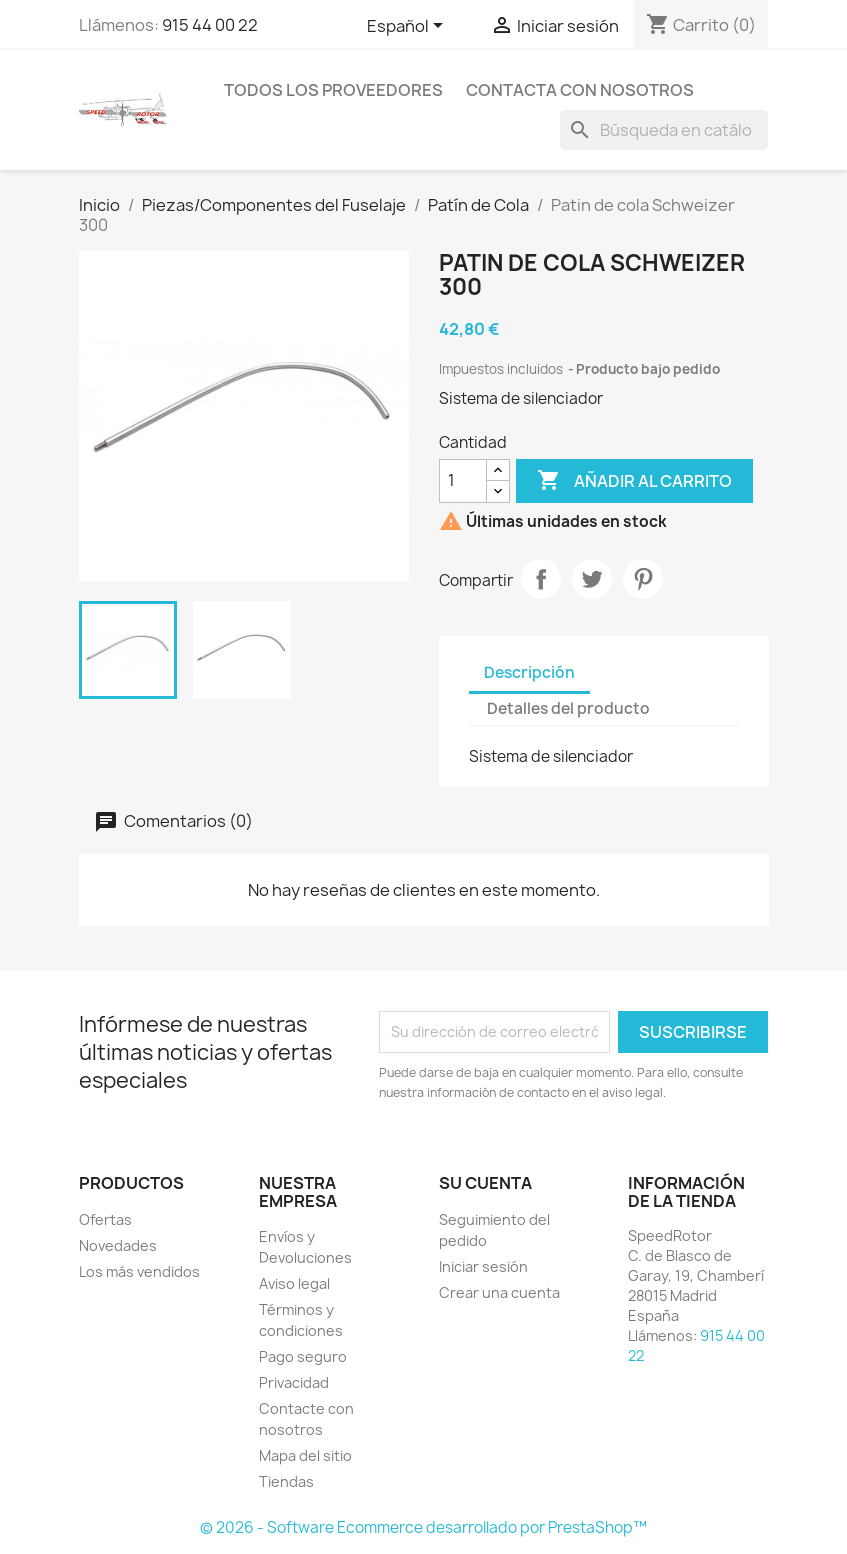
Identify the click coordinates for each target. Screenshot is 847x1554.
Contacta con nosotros (580, 90)
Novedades (118, 1245)
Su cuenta (485, 1183)
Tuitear (592, 579)
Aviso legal (294, 1283)
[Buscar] (664, 130)
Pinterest (643, 579)
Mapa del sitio (305, 1455)
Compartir (541, 579)
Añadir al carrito (634, 481)
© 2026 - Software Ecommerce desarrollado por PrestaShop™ (423, 1527)
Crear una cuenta (499, 1292)
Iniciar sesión (483, 1266)
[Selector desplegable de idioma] (408, 27)
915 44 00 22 (210, 25)
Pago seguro (303, 1356)
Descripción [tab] (529, 672)
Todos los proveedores (333, 90)
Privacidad (294, 1382)
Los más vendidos (139, 1271)
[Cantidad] (463, 481)
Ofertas (105, 1219)
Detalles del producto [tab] (568, 708)
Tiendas (286, 1481)
